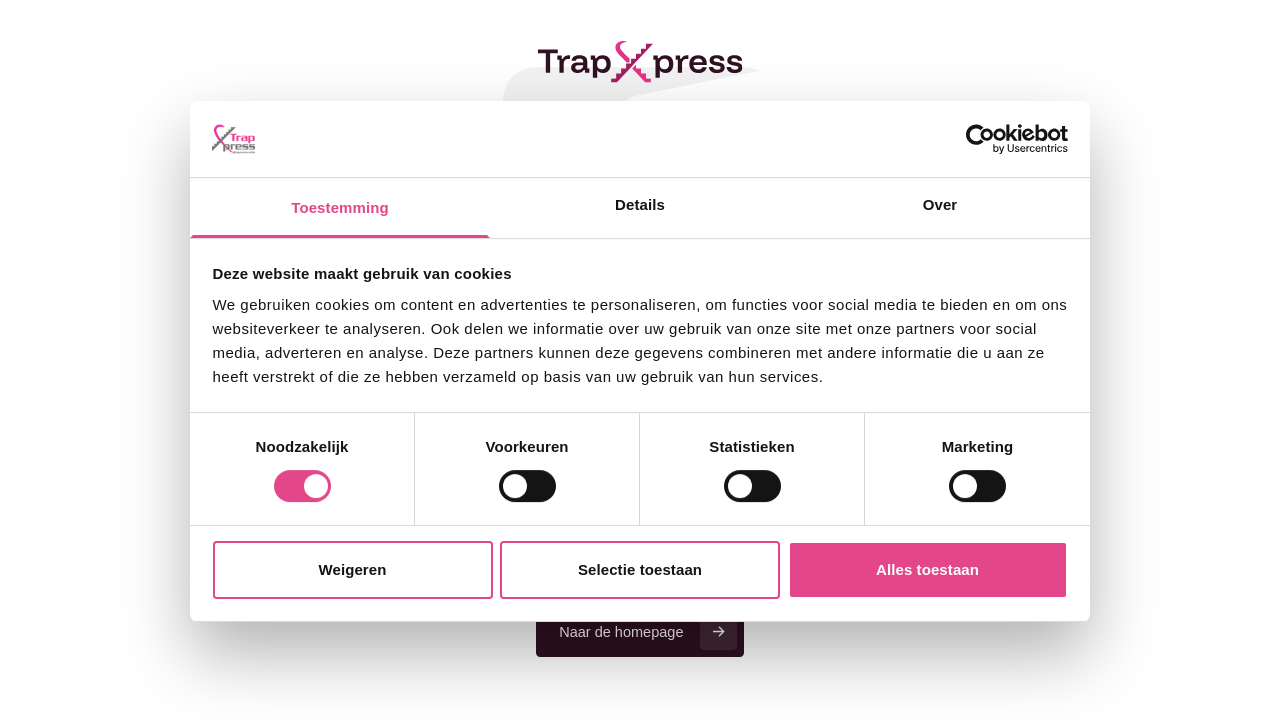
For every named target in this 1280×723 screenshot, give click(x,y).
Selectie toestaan (640, 569)
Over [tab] (940, 204)
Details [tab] (640, 204)
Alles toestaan (927, 569)
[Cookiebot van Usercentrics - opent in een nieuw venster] (980, 139)
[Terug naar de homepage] (640, 61)
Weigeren (353, 569)
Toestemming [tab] (339, 207)
